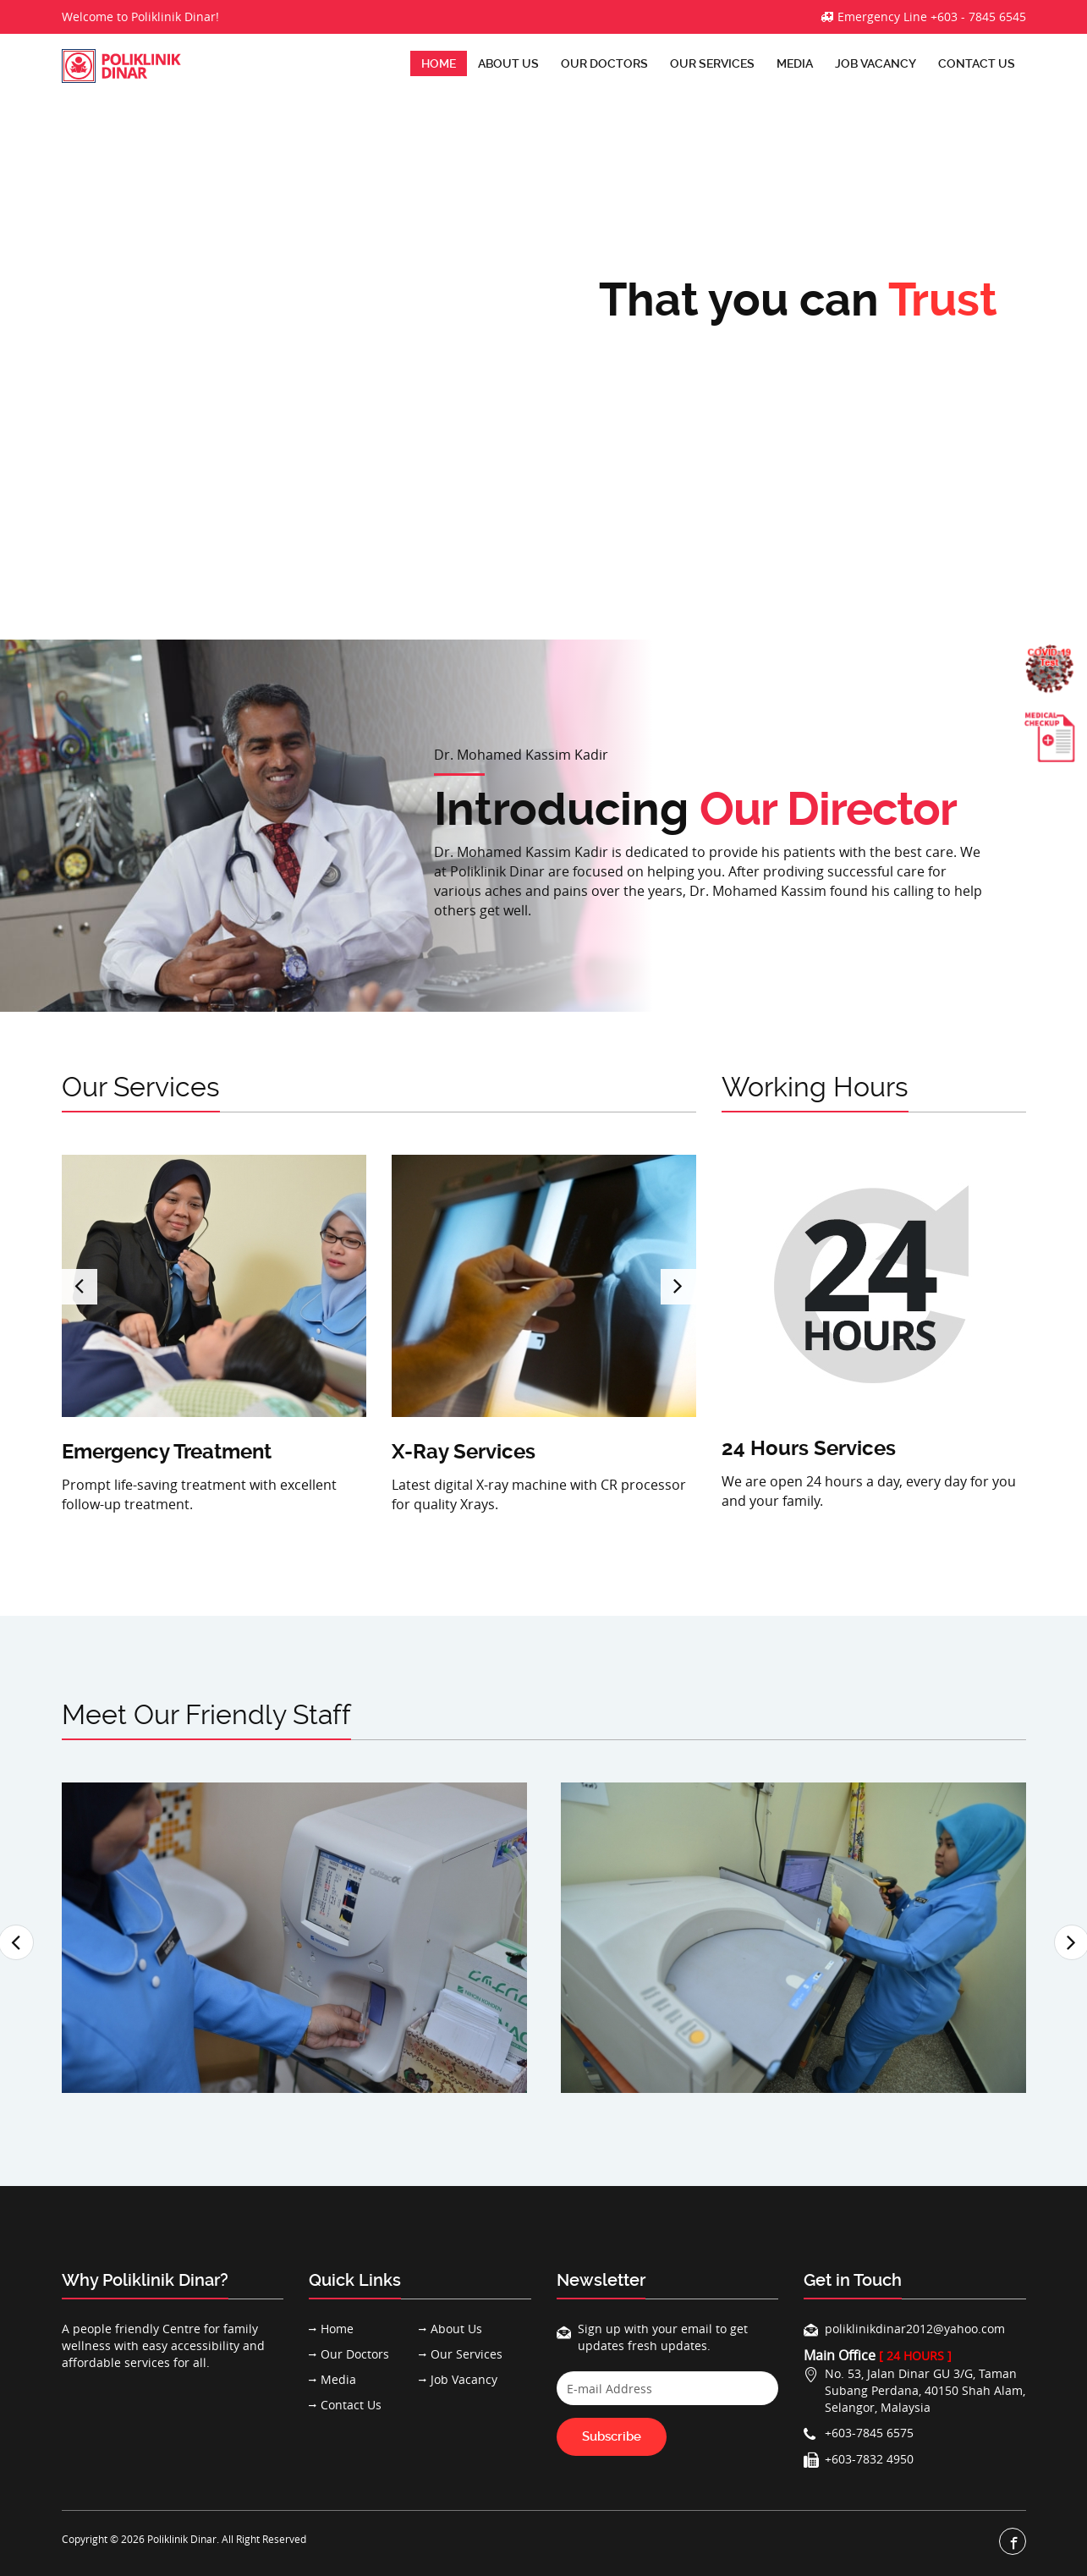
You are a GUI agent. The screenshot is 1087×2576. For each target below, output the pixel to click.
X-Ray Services (463, 1452)
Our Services (712, 63)
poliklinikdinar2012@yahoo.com (915, 2329)
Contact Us (976, 63)
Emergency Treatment (167, 1452)
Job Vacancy (875, 63)
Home (438, 63)
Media (795, 63)
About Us (508, 63)
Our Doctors (604, 63)
